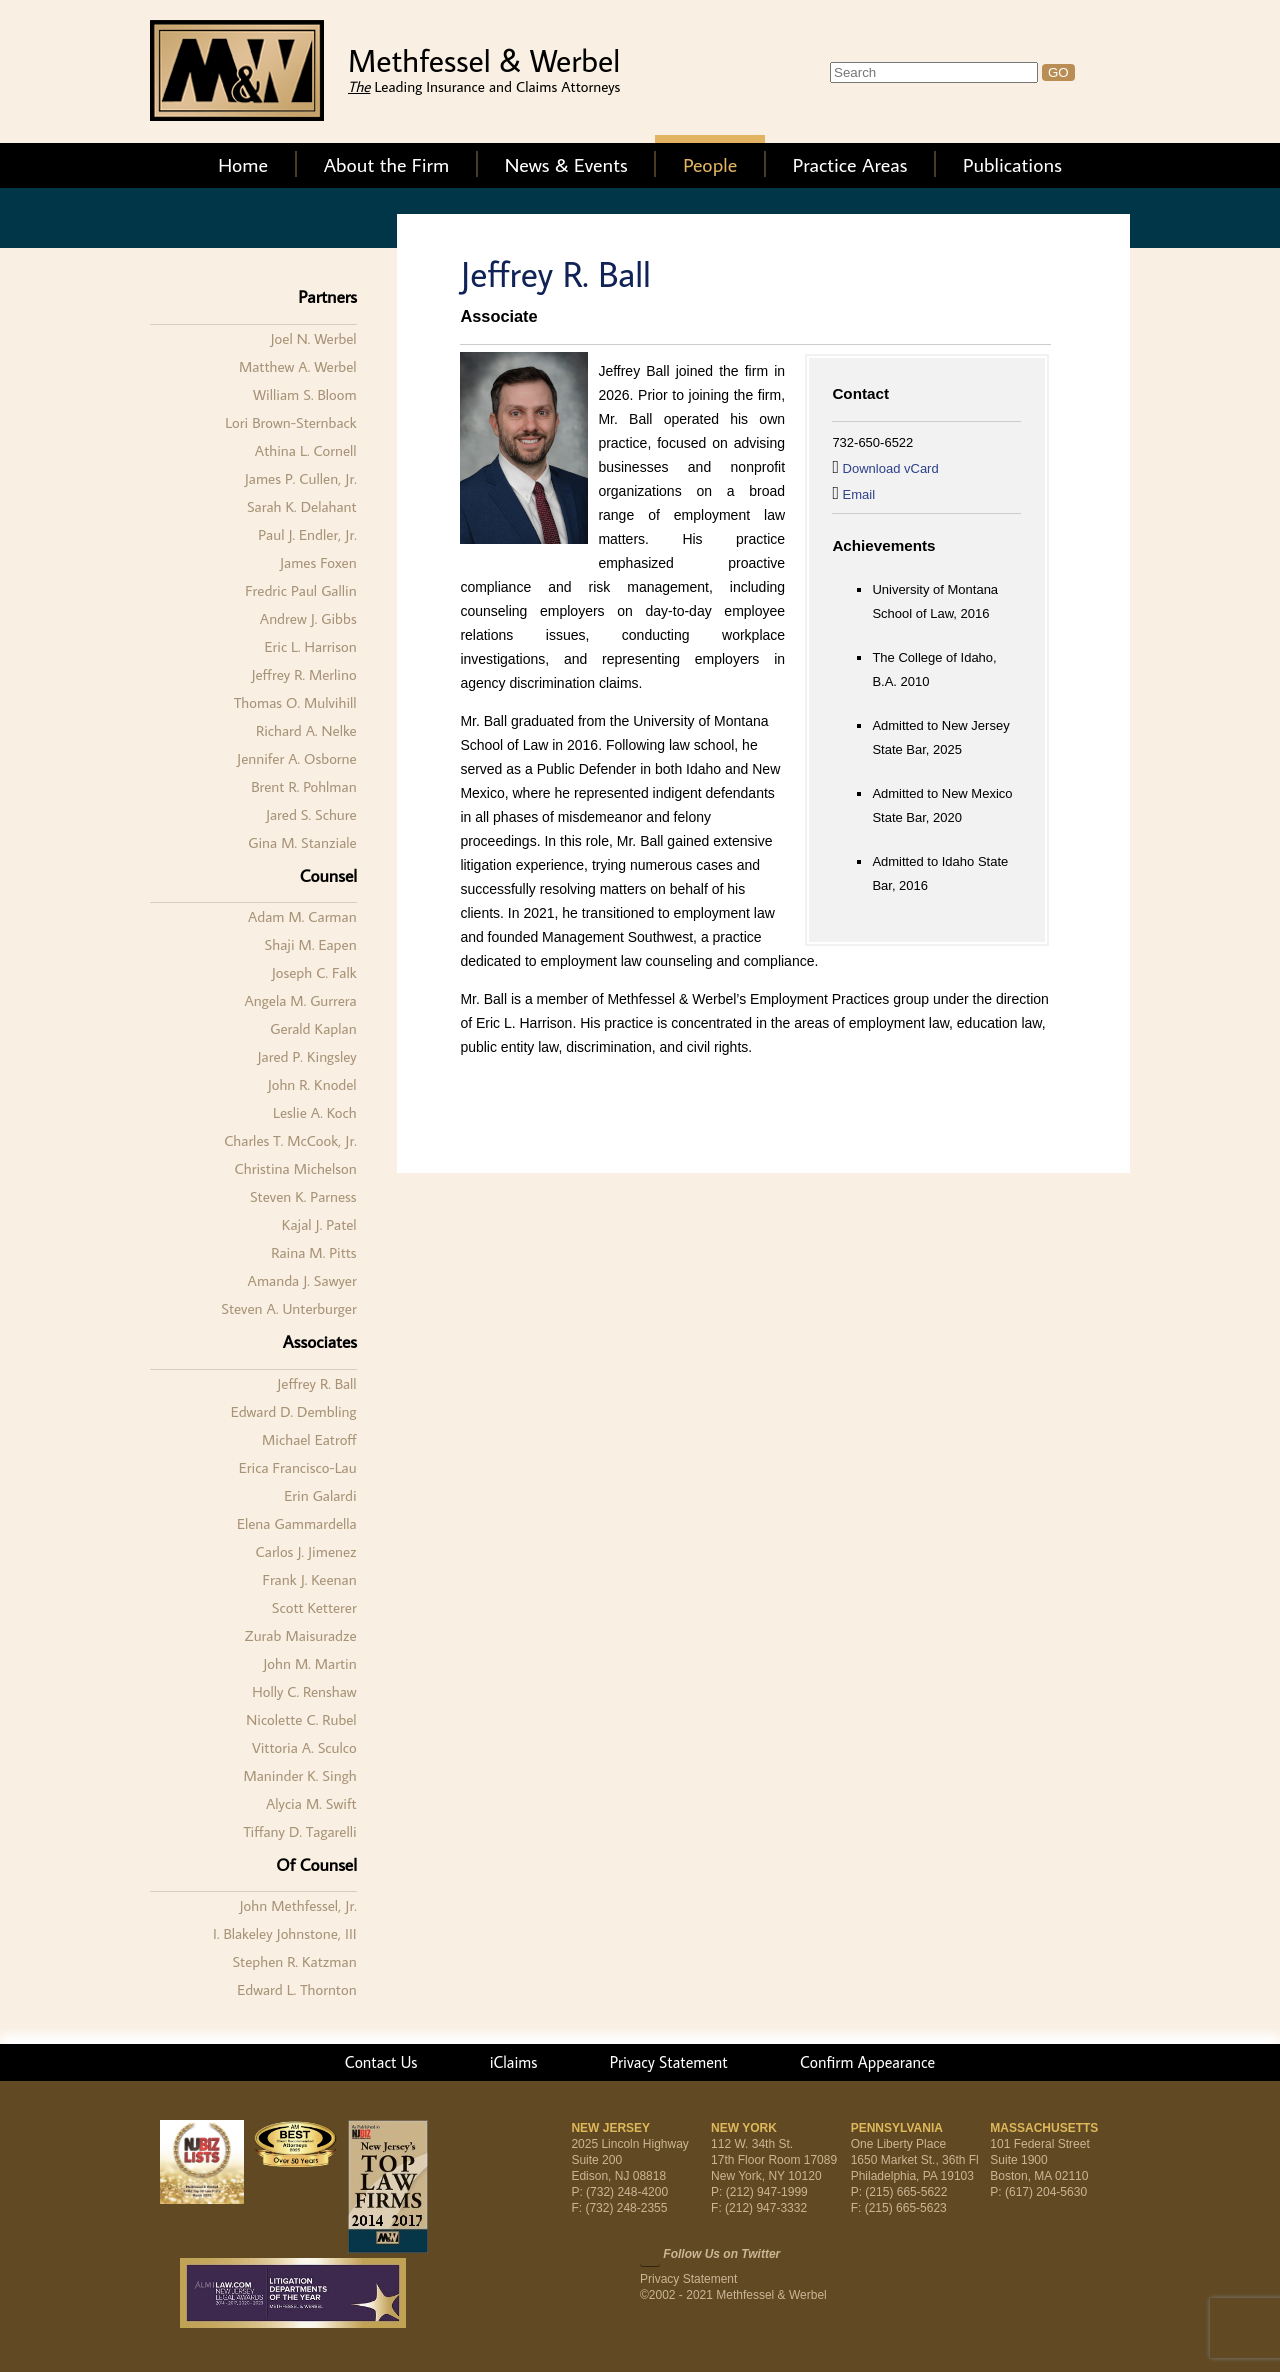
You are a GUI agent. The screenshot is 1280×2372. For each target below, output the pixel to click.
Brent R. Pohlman (303, 786)
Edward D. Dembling (294, 1411)
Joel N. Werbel (314, 338)
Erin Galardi (320, 1495)
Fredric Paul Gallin (300, 590)
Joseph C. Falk (314, 972)
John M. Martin (309, 1663)
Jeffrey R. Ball (316, 1383)
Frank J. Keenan (309, 1579)
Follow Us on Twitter (721, 2254)
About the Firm (387, 164)
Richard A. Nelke (306, 730)
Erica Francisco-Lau (298, 1467)
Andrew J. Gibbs (308, 618)
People (710, 164)
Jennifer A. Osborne (297, 758)
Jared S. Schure (311, 814)
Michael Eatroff (309, 1439)
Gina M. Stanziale (302, 842)
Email (859, 494)
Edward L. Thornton (296, 1989)
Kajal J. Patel (319, 1224)
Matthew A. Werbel (298, 366)
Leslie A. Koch (315, 1112)
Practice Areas (850, 164)
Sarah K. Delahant (302, 506)
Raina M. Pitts (313, 1252)
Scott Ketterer (314, 1607)
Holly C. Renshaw (304, 1691)
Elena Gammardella (297, 1523)
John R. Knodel (312, 1084)
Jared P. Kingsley (307, 1056)
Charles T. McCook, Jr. (290, 1140)
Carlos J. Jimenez (306, 1551)
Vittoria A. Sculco (304, 1747)
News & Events (566, 164)
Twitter (650, 2256)
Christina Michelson (296, 1168)
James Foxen (318, 562)
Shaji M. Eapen (311, 944)
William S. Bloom (305, 394)
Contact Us (381, 2062)
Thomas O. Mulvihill (295, 702)
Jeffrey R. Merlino (303, 674)
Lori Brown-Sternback (290, 422)
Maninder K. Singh (299, 1775)
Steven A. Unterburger (288, 1308)
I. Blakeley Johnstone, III (285, 1933)
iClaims (514, 2062)
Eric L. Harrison (310, 646)
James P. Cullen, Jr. (301, 478)
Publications (1012, 164)
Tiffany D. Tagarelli (300, 1831)
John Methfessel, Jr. (298, 1905)
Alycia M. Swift (311, 1803)
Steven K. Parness (303, 1196)
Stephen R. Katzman (294, 1961)
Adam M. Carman (302, 916)
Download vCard (891, 468)
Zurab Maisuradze (301, 1635)
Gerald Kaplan (313, 1028)
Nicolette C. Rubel (301, 1719)
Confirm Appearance (867, 2062)
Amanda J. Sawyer (302, 1280)
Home (243, 164)
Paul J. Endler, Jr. (307, 534)
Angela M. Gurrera (300, 1000)
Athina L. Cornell (306, 450)
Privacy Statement (669, 2062)
